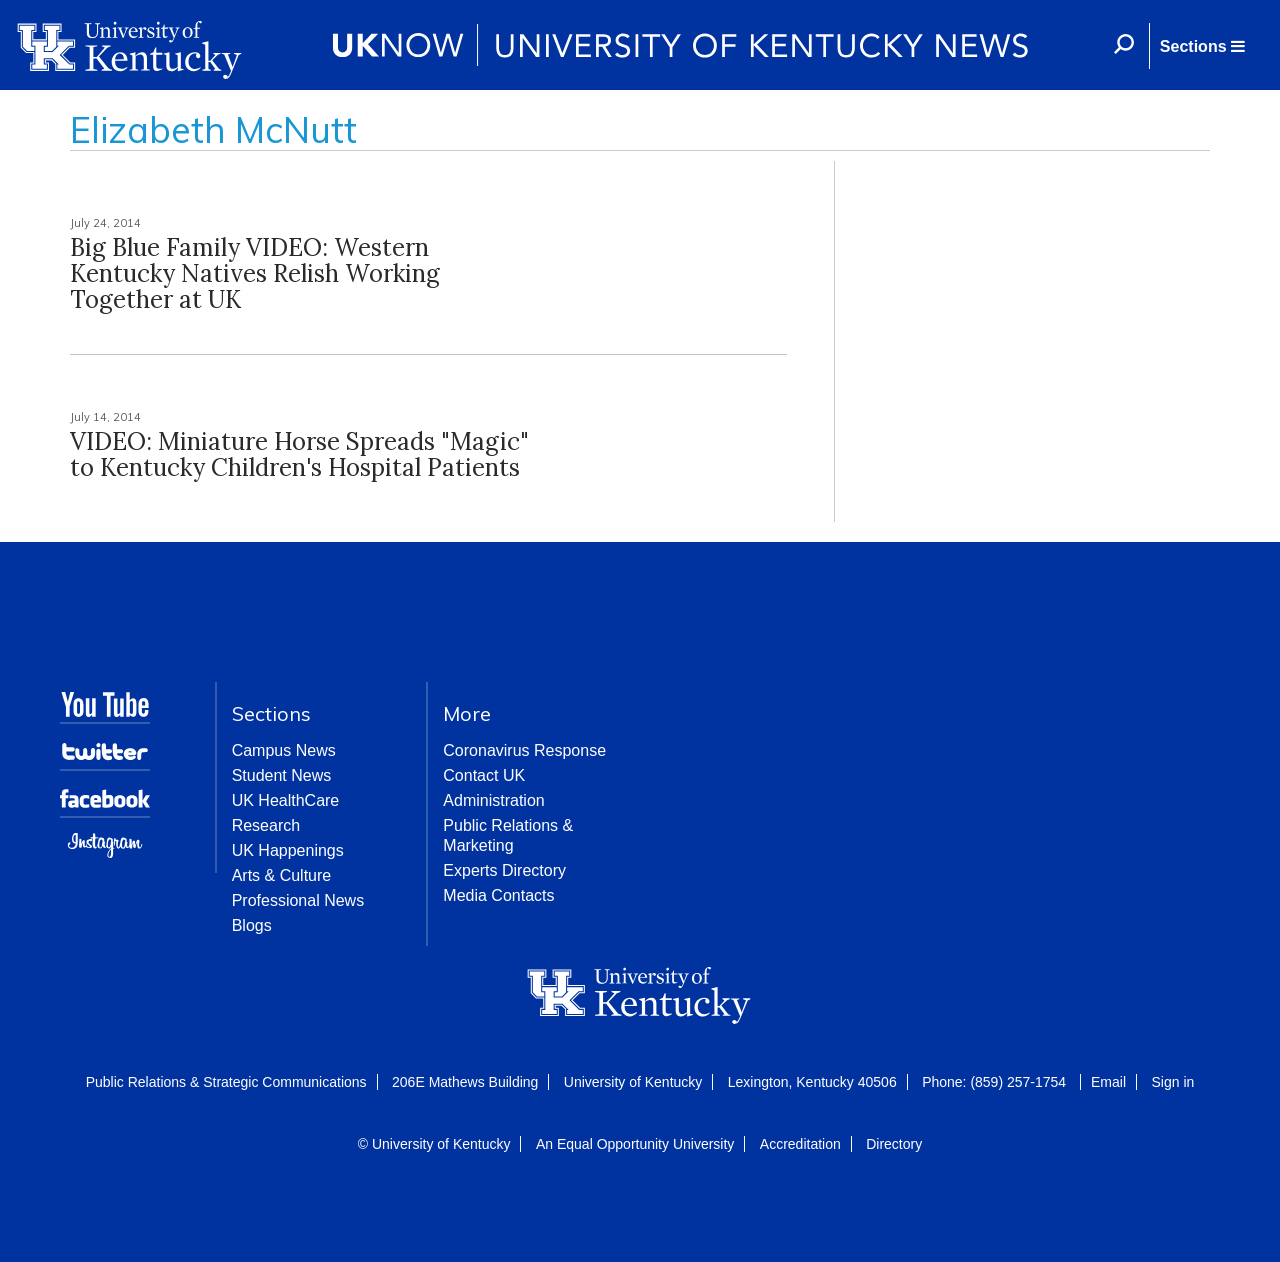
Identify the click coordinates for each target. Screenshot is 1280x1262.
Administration (493, 800)
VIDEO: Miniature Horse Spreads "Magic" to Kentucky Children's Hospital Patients (299, 454)
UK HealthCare (286, 800)
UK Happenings (288, 850)
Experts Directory (504, 870)
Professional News (298, 900)
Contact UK (484, 775)
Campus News (284, 750)
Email (1108, 1082)
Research (266, 825)
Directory (894, 1144)
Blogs (252, 925)
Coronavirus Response (524, 750)
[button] (1202, 46)
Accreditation (800, 1144)
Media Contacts (498, 895)
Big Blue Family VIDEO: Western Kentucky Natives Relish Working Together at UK (255, 274)
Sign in (1172, 1082)
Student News (282, 775)
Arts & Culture (282, 875)
